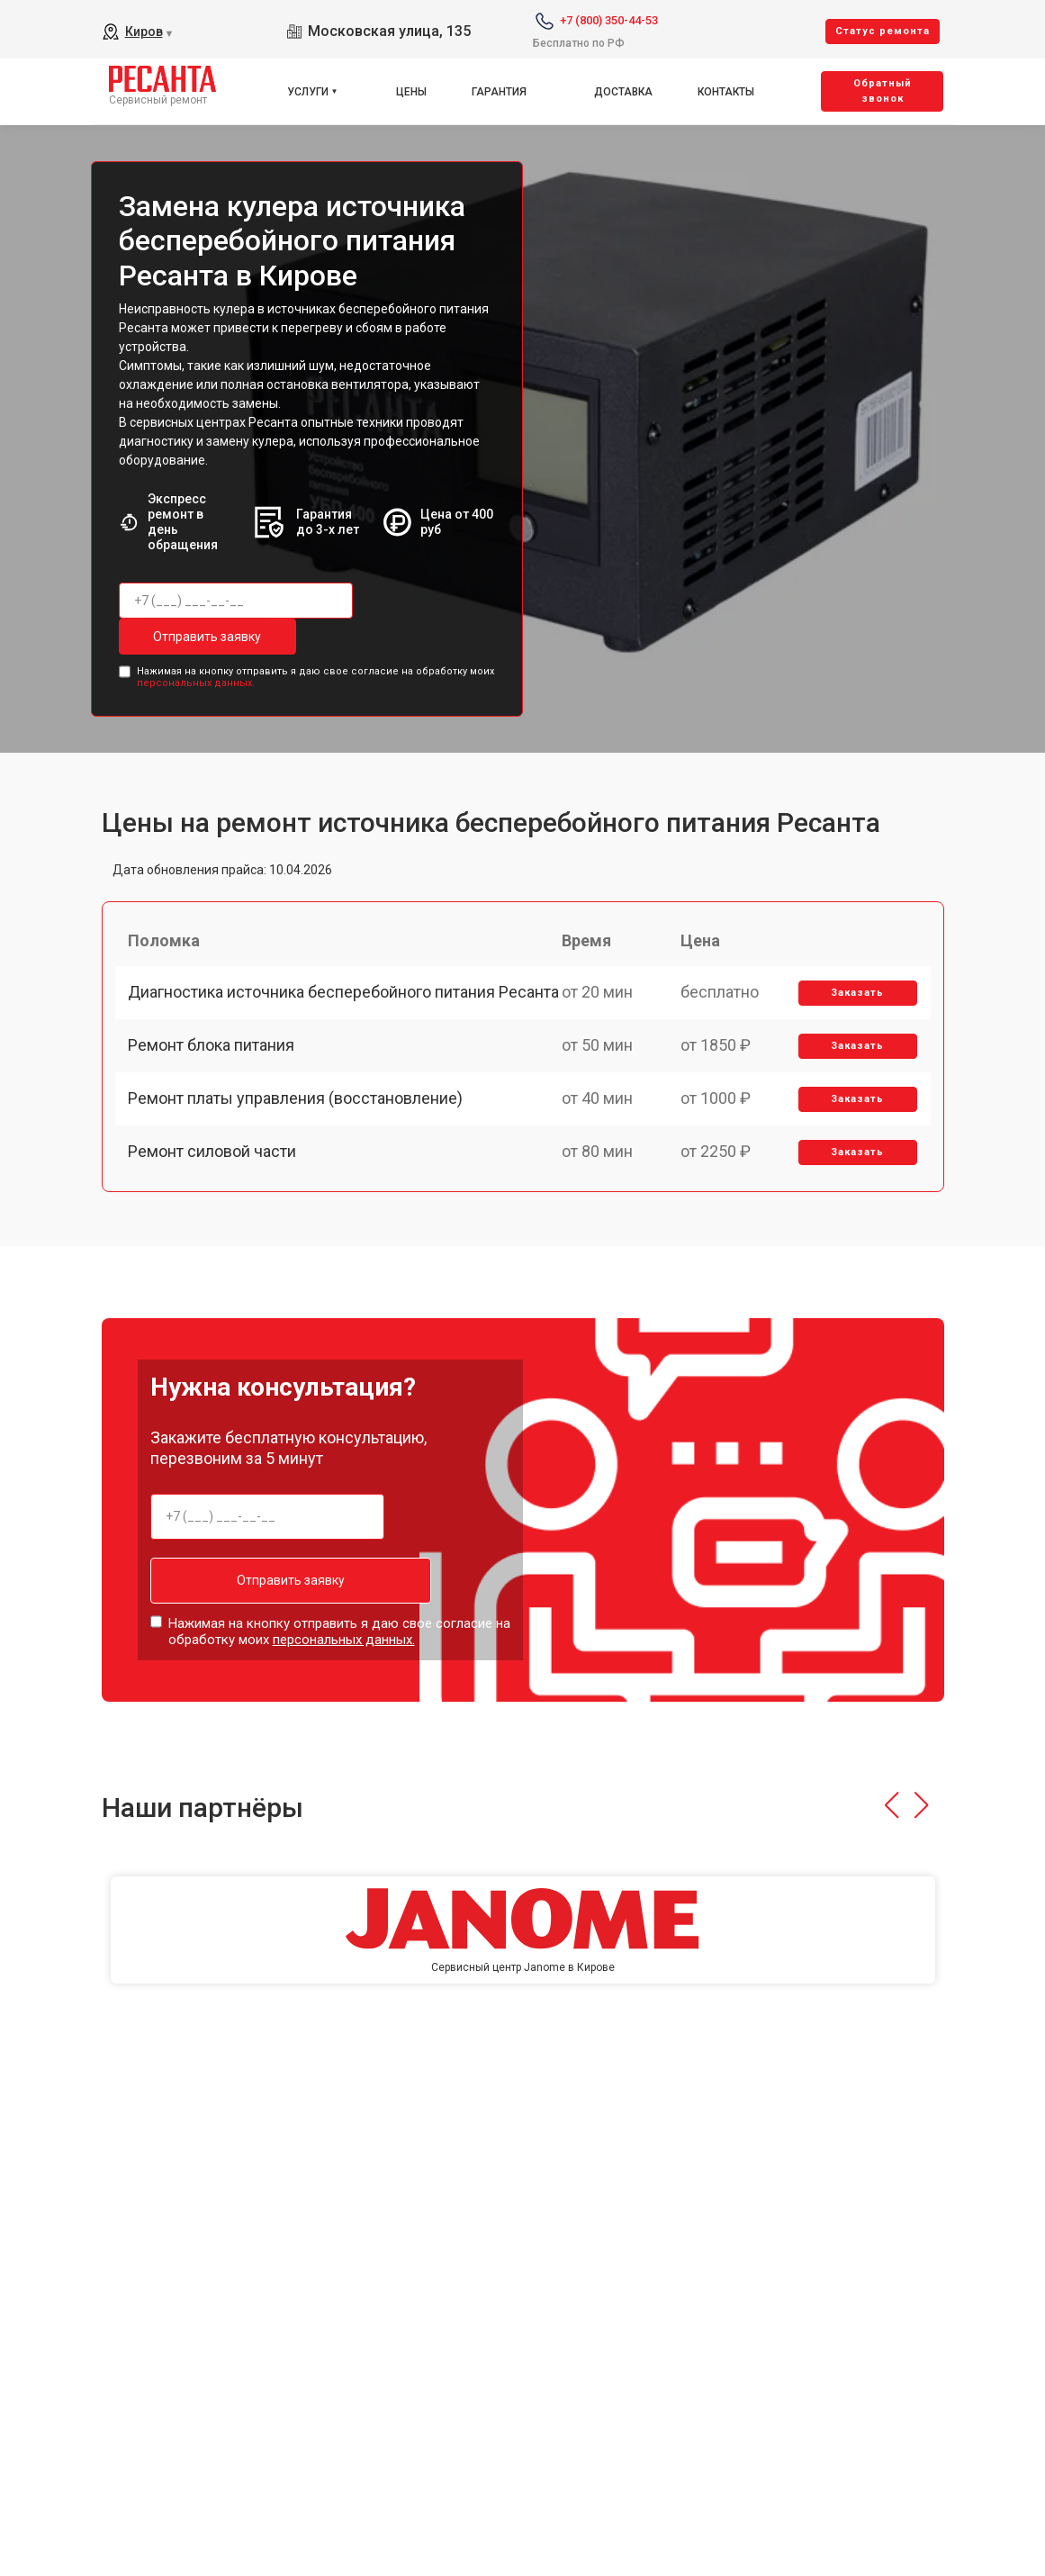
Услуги (308, 92)
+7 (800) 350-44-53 (609, 20)
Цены (411, 92)
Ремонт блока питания (216, 1087)
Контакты (726, 92)
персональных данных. (196, 680)
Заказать (853, 1003)
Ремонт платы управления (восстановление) (300, 1149)
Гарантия (499, 92)
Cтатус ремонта (882, 31)
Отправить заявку (191, 636)
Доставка (623, 92)
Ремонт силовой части (217, 1212)
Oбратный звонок (882, 90)
